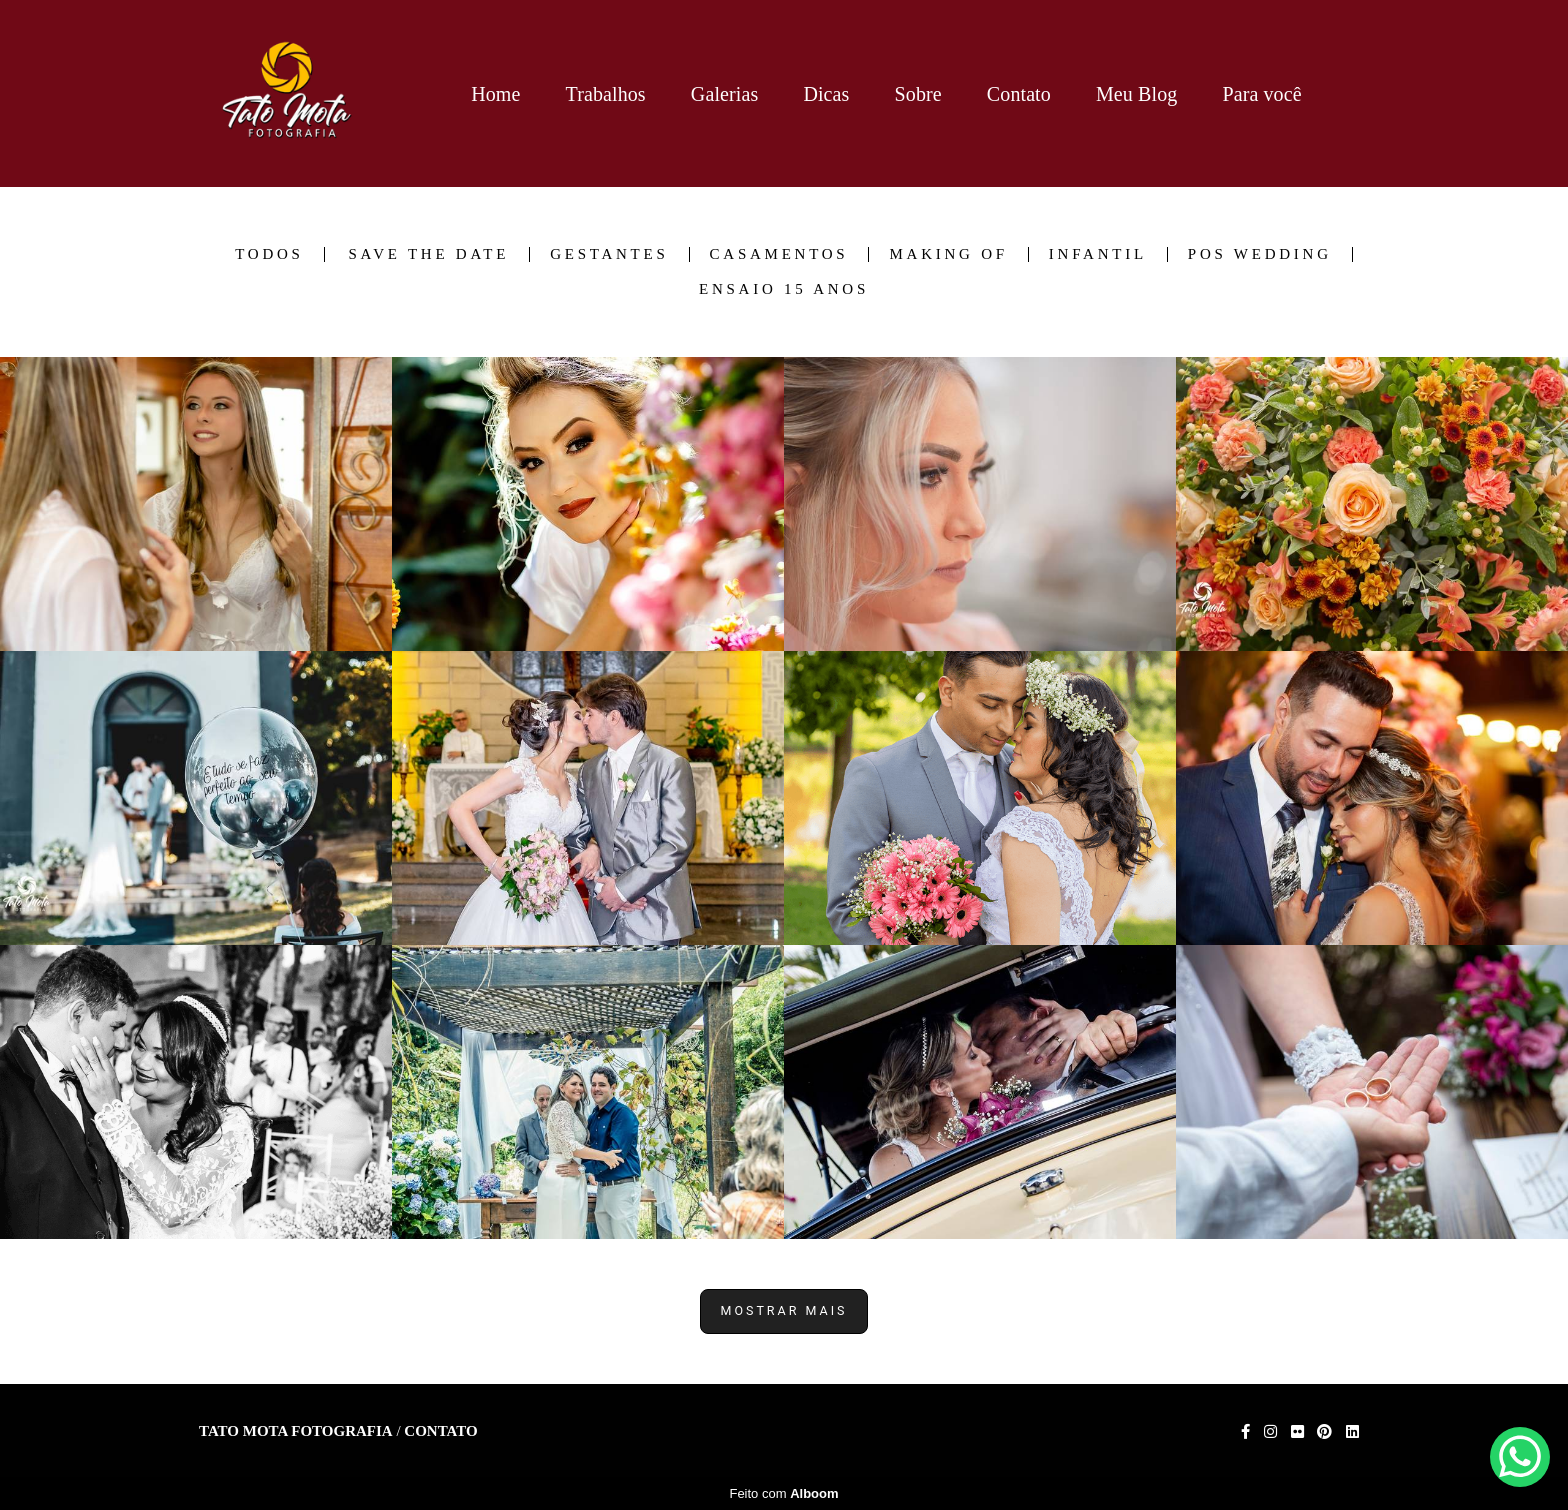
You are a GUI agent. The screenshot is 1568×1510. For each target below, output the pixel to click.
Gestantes (609, 254)
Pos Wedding (1260, 254)
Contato (1019, 94)
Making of (948, 254)
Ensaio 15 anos (784, 289)
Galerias (724, 94)
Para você (1261, 94)
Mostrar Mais (784, 1310)
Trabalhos (606, 94)
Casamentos (779, 254)
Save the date (428, 254)
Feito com (783, 1493)
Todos (269, 254)
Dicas (826, 94)
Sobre (918, 94)
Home (495, 94)
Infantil (1098, 254)
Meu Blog (1136, 94)
